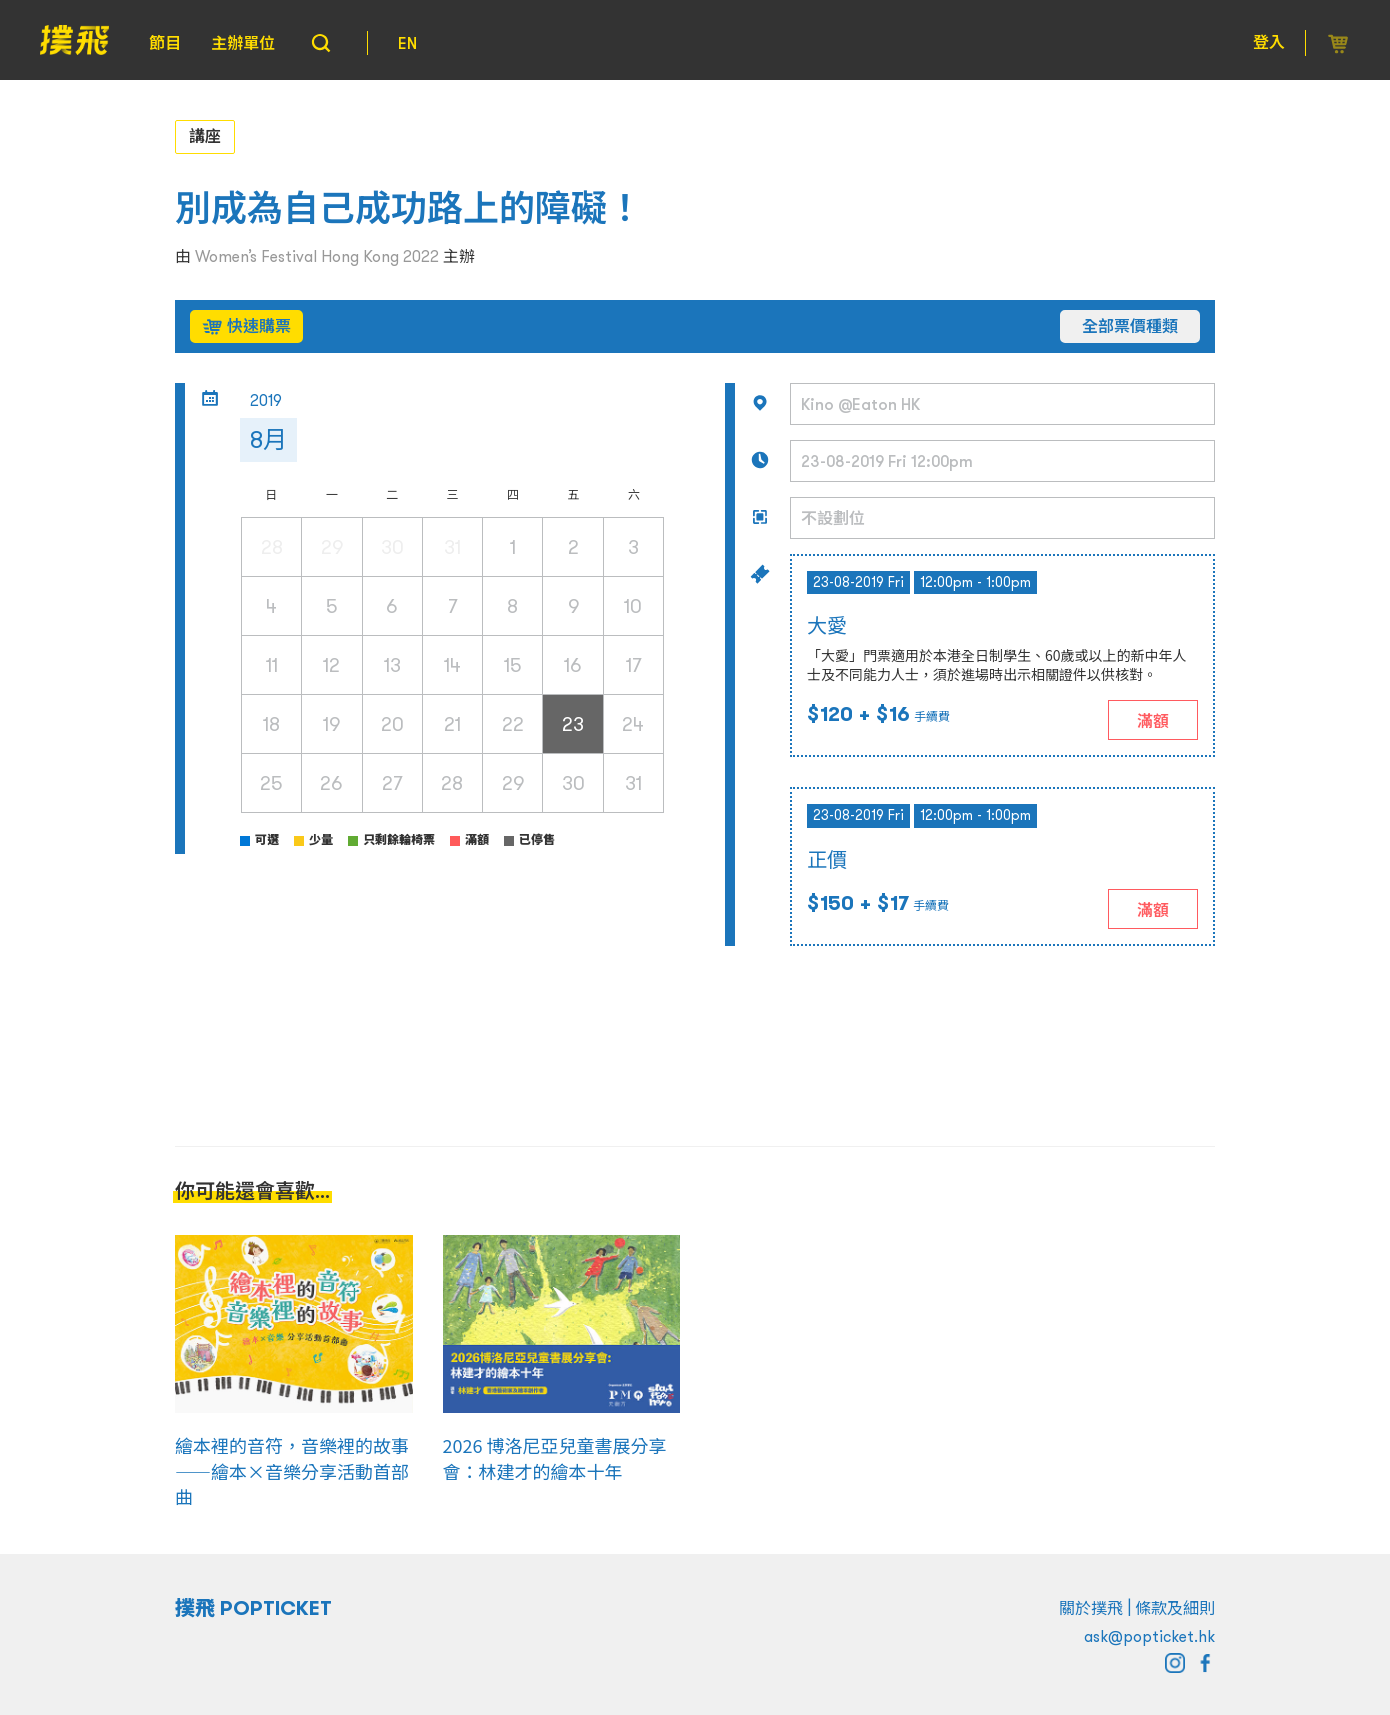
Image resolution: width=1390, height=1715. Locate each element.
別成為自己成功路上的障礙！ (409, 208)
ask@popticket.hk (1149, 1636)
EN (407, 43)
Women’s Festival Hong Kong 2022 (317, 256)
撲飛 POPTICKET (253, 1608)
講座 (205, 136)
